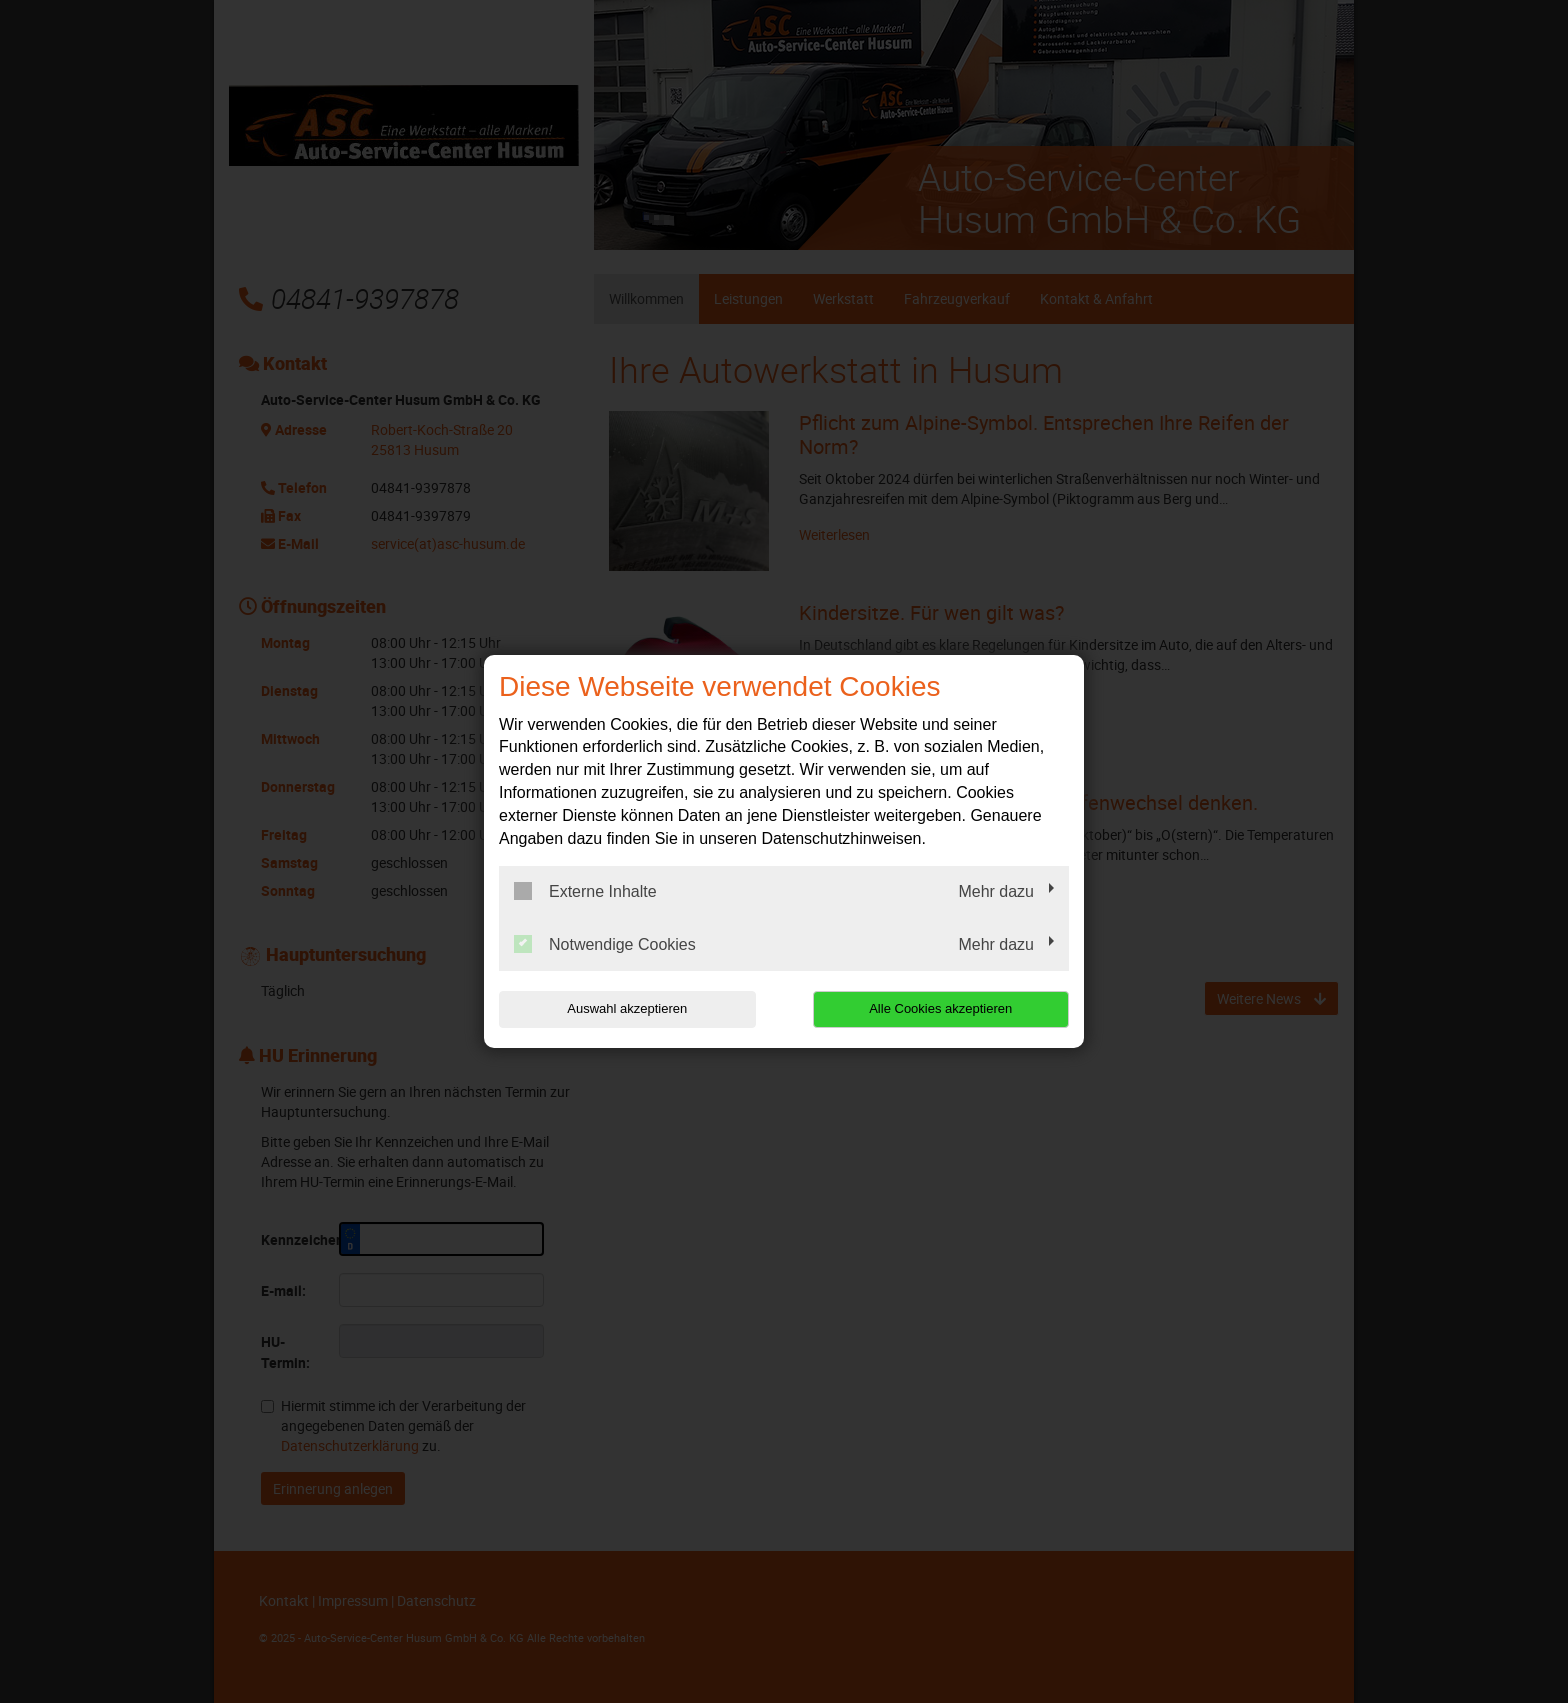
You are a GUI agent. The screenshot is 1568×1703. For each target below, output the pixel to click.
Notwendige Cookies (605, 944)
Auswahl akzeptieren (627, 1008)
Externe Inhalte (585, 891)
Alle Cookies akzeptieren (940, 1008)
